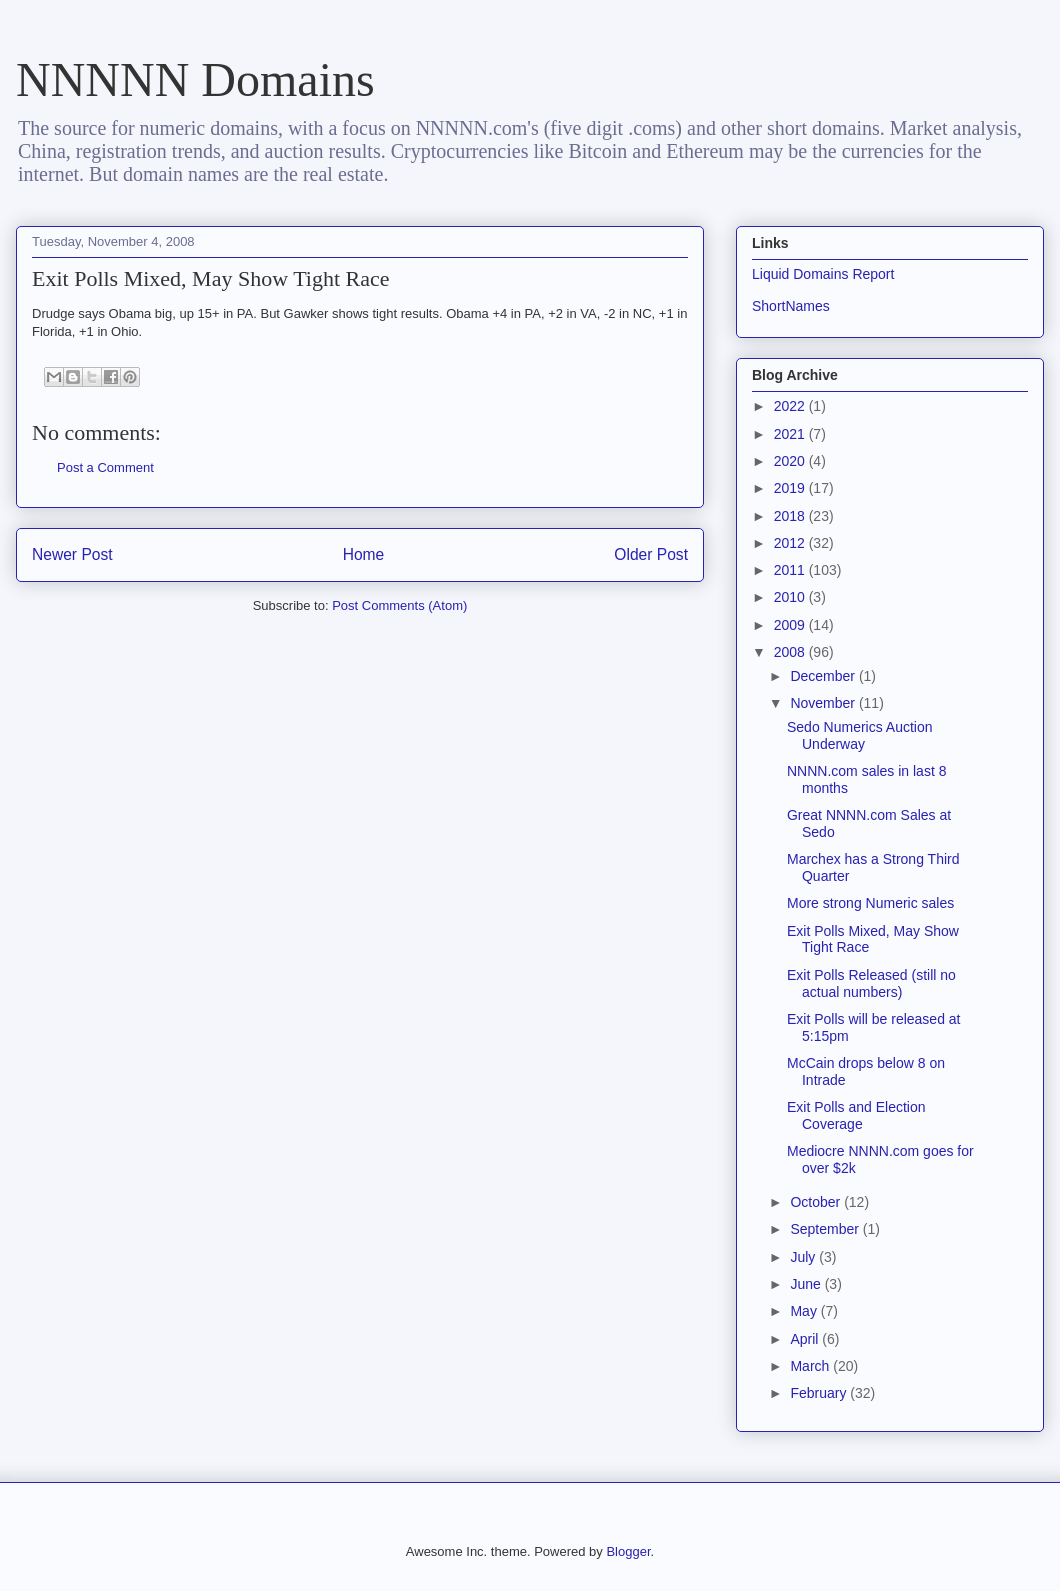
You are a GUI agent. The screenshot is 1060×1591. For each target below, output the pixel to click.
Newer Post (72, 554)
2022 (791, 406)
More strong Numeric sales (870, 903)
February (820, 1393)
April (806, 1339)
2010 (791, 597)
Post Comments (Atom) (399, 605)
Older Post (651, 554)
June (807, 1284)
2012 (791, 543)
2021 (791, 434)
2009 (791, 625)
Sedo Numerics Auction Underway (860, 735)
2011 (791, 570)
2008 (791, 652)
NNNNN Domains (195, 79)
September (826, 1229)
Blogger (628, 1551)
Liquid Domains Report (823, 274)
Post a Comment (105, 467)
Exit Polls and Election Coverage (856, 1115)
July (804, 1257)
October (817, 1202)
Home (364, 554)
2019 (791, 488)
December (824, 676)
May (805, 1311)
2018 (791, 516)
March (811, 1366)
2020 (791, 461)
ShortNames (791, 306)
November (824, 703)
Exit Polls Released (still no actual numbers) (871, 983)
